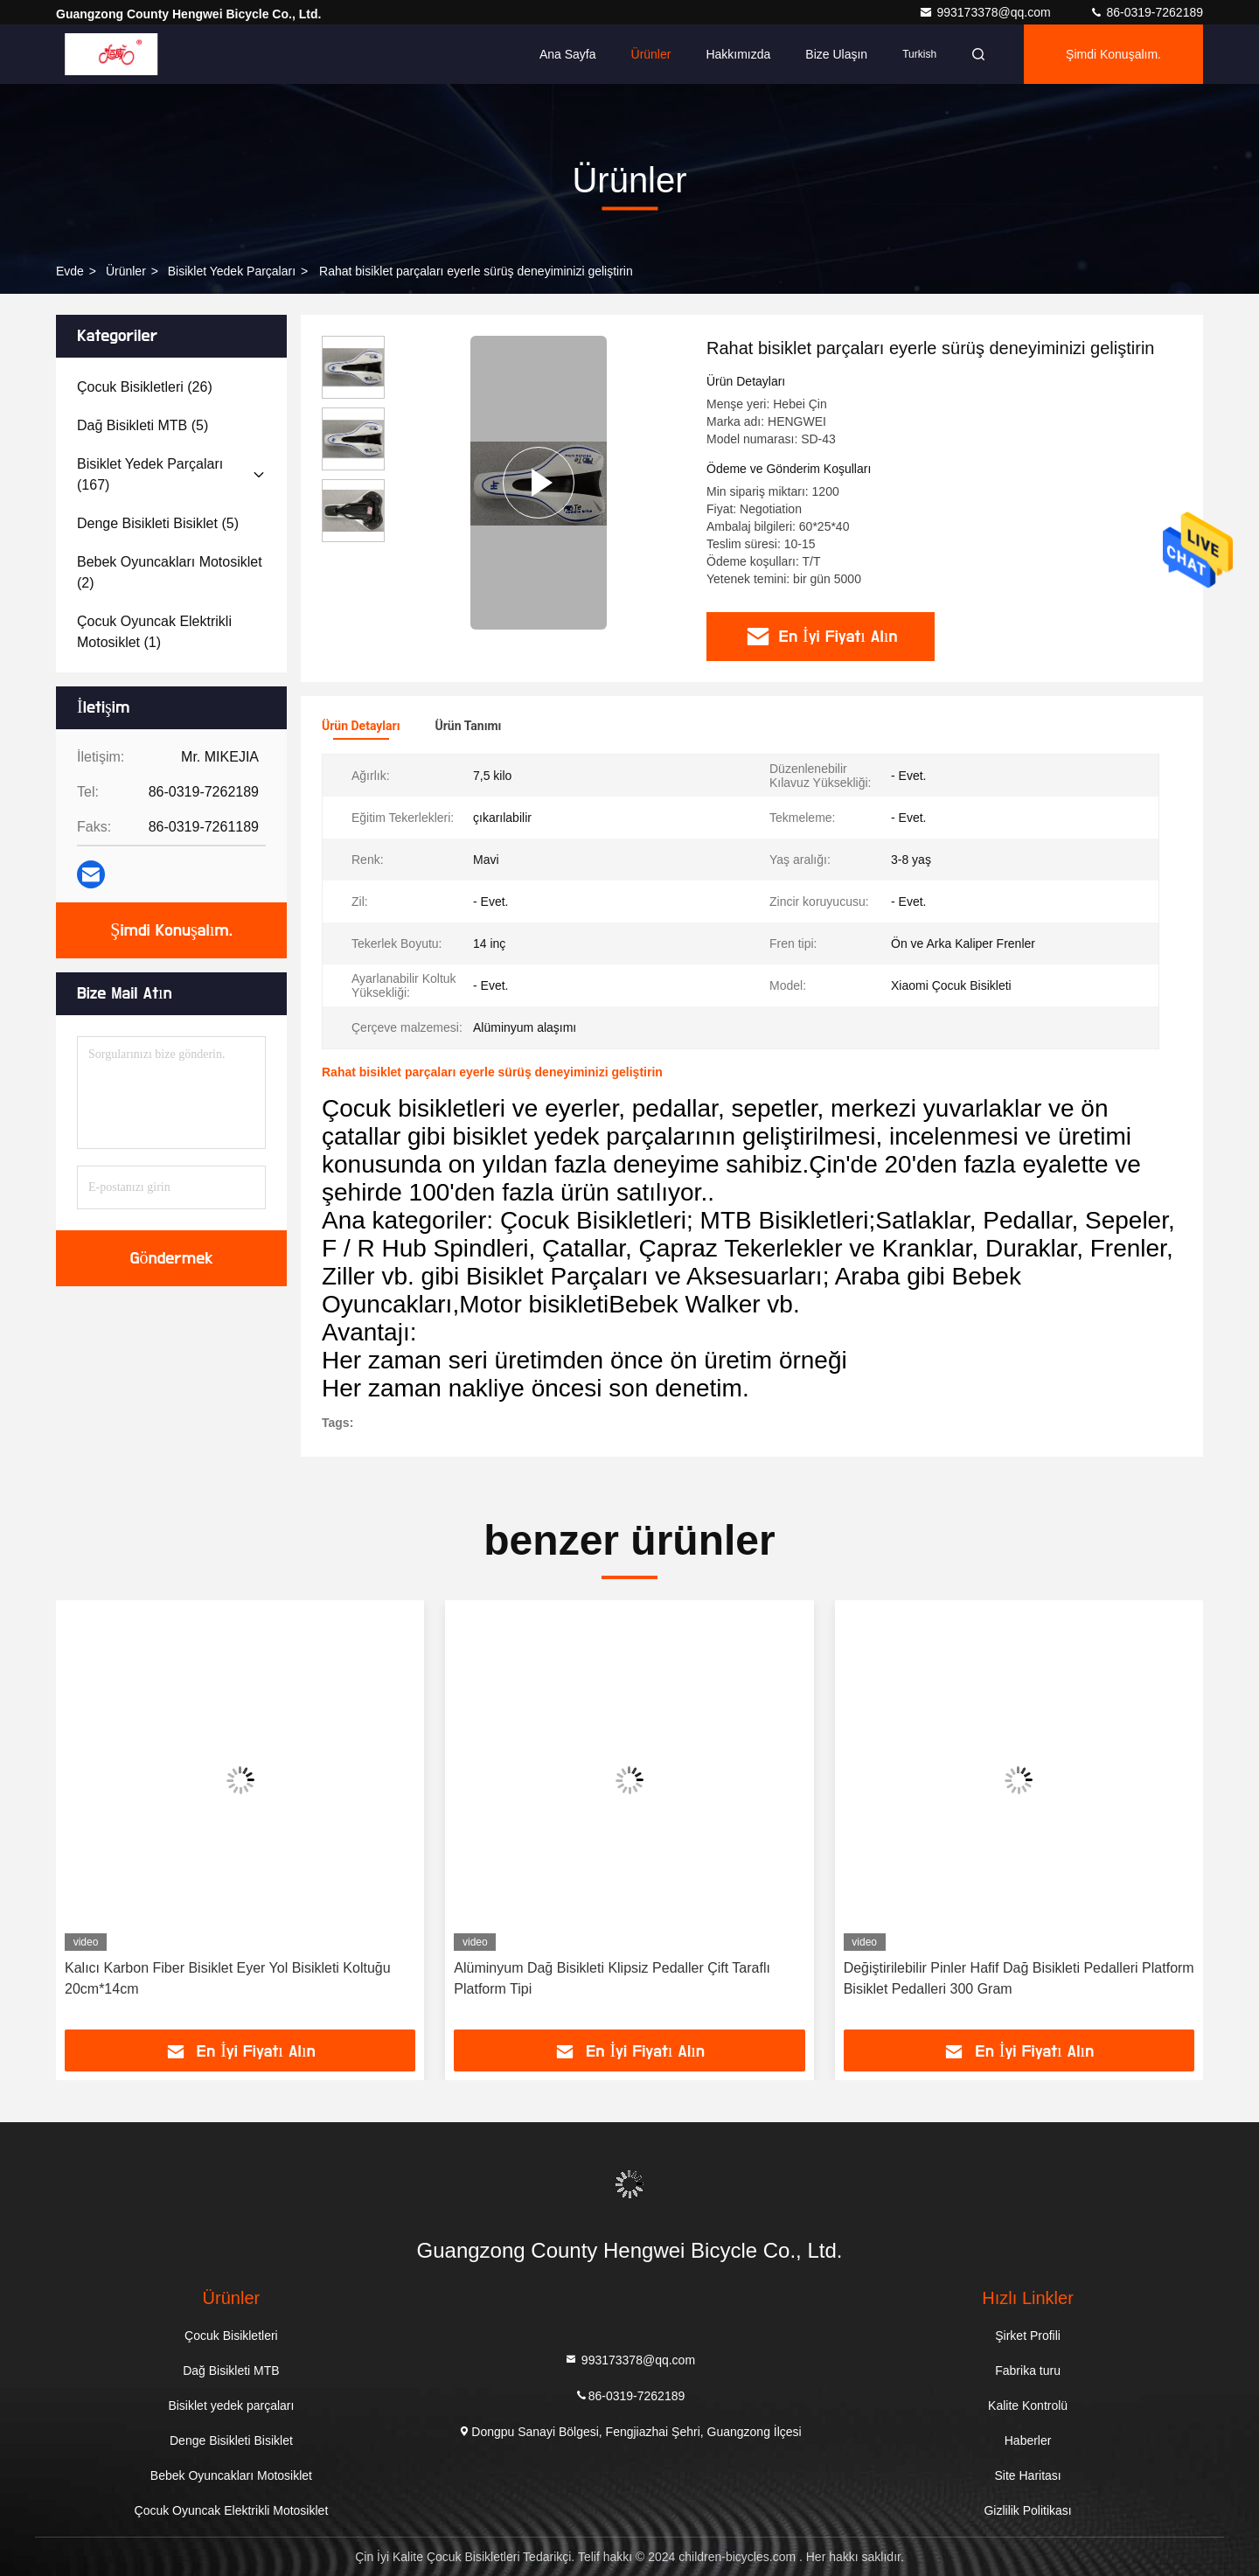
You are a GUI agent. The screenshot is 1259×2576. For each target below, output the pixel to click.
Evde (70, 271)
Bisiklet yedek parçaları (232, 271)
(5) (142, 425)
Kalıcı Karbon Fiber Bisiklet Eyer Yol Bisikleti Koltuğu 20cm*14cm (228, 1978)
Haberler (1028, 2440)
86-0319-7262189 (1146, 12)
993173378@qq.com (986, 12)
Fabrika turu (1028, 2371)
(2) (169, 572)
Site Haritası (1027, 2475)
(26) (144, 386)
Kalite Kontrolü (1028, 2405)
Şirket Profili (1028, 2336)
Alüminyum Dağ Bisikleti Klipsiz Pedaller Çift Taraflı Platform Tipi (612, 1978)
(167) (150, 474)
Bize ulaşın (836, 54)
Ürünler (651, 54)
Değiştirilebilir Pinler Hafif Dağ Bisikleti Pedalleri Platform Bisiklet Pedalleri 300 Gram (1019, 1978)
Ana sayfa (567, 54)
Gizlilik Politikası (1027, 2510)
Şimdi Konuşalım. (1113, 54)
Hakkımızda (738, 54)
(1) (154, 632)
